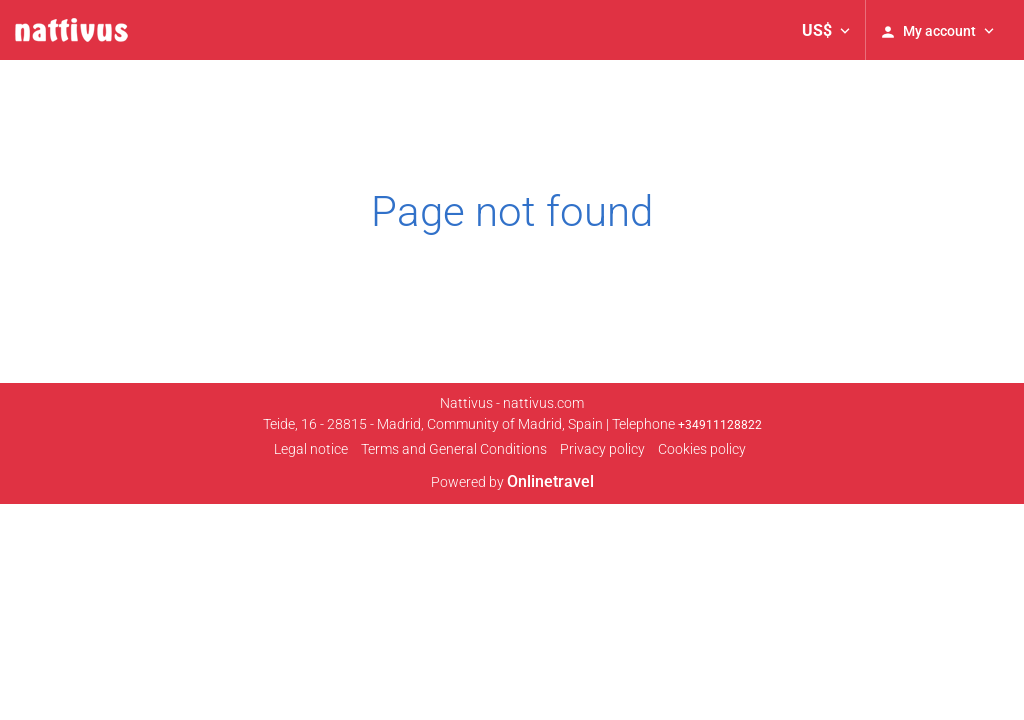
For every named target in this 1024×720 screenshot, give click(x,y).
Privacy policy (602, 449)
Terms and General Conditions (454, 449)
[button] (826, 30)
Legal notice (311, 449)
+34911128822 (720, 425)
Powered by (512, 482)
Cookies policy (702, 449)
